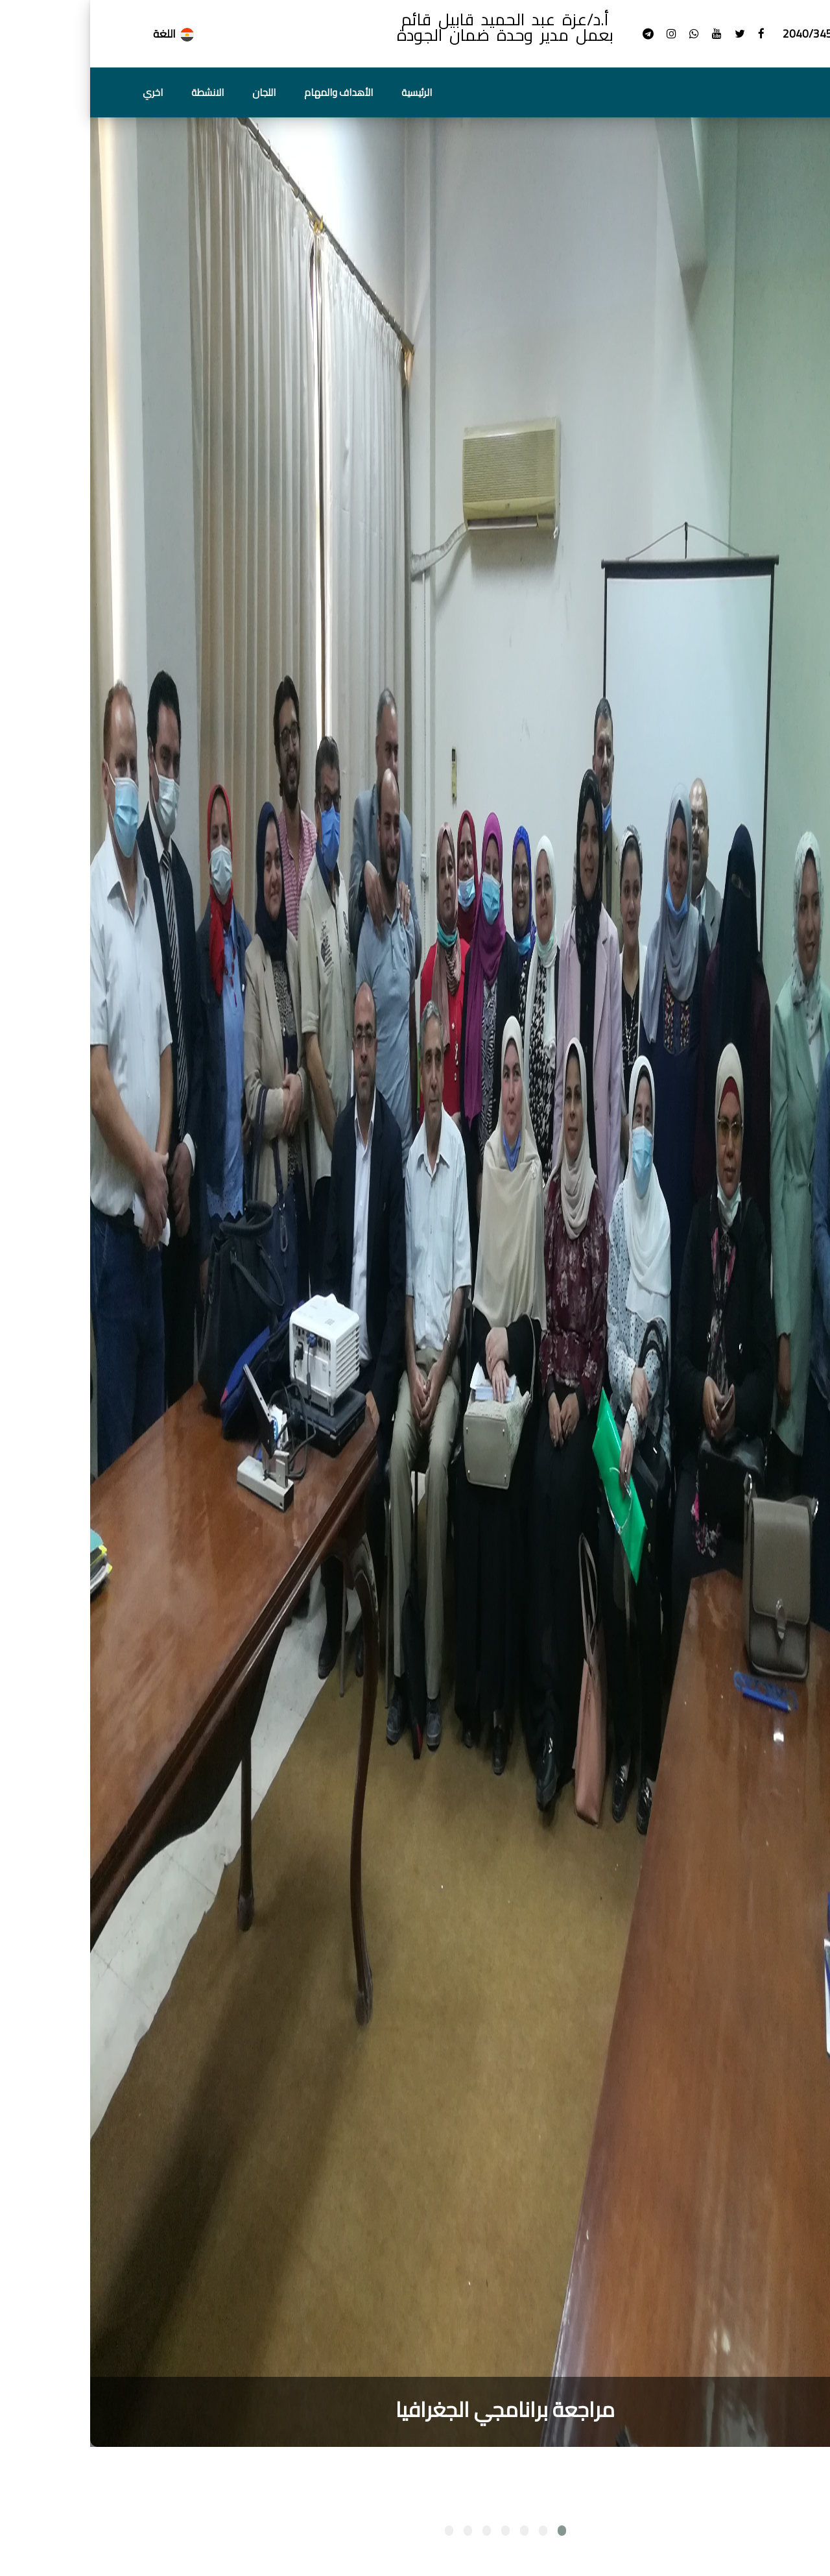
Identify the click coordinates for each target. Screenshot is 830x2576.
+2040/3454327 (732, 33)
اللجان (173, 92)
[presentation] (810, 2469)
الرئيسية (326, 92)
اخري (63, 92)
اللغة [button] (84, 33)
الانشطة (117, 92)
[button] (471, 2530)
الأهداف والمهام (248, 92)
